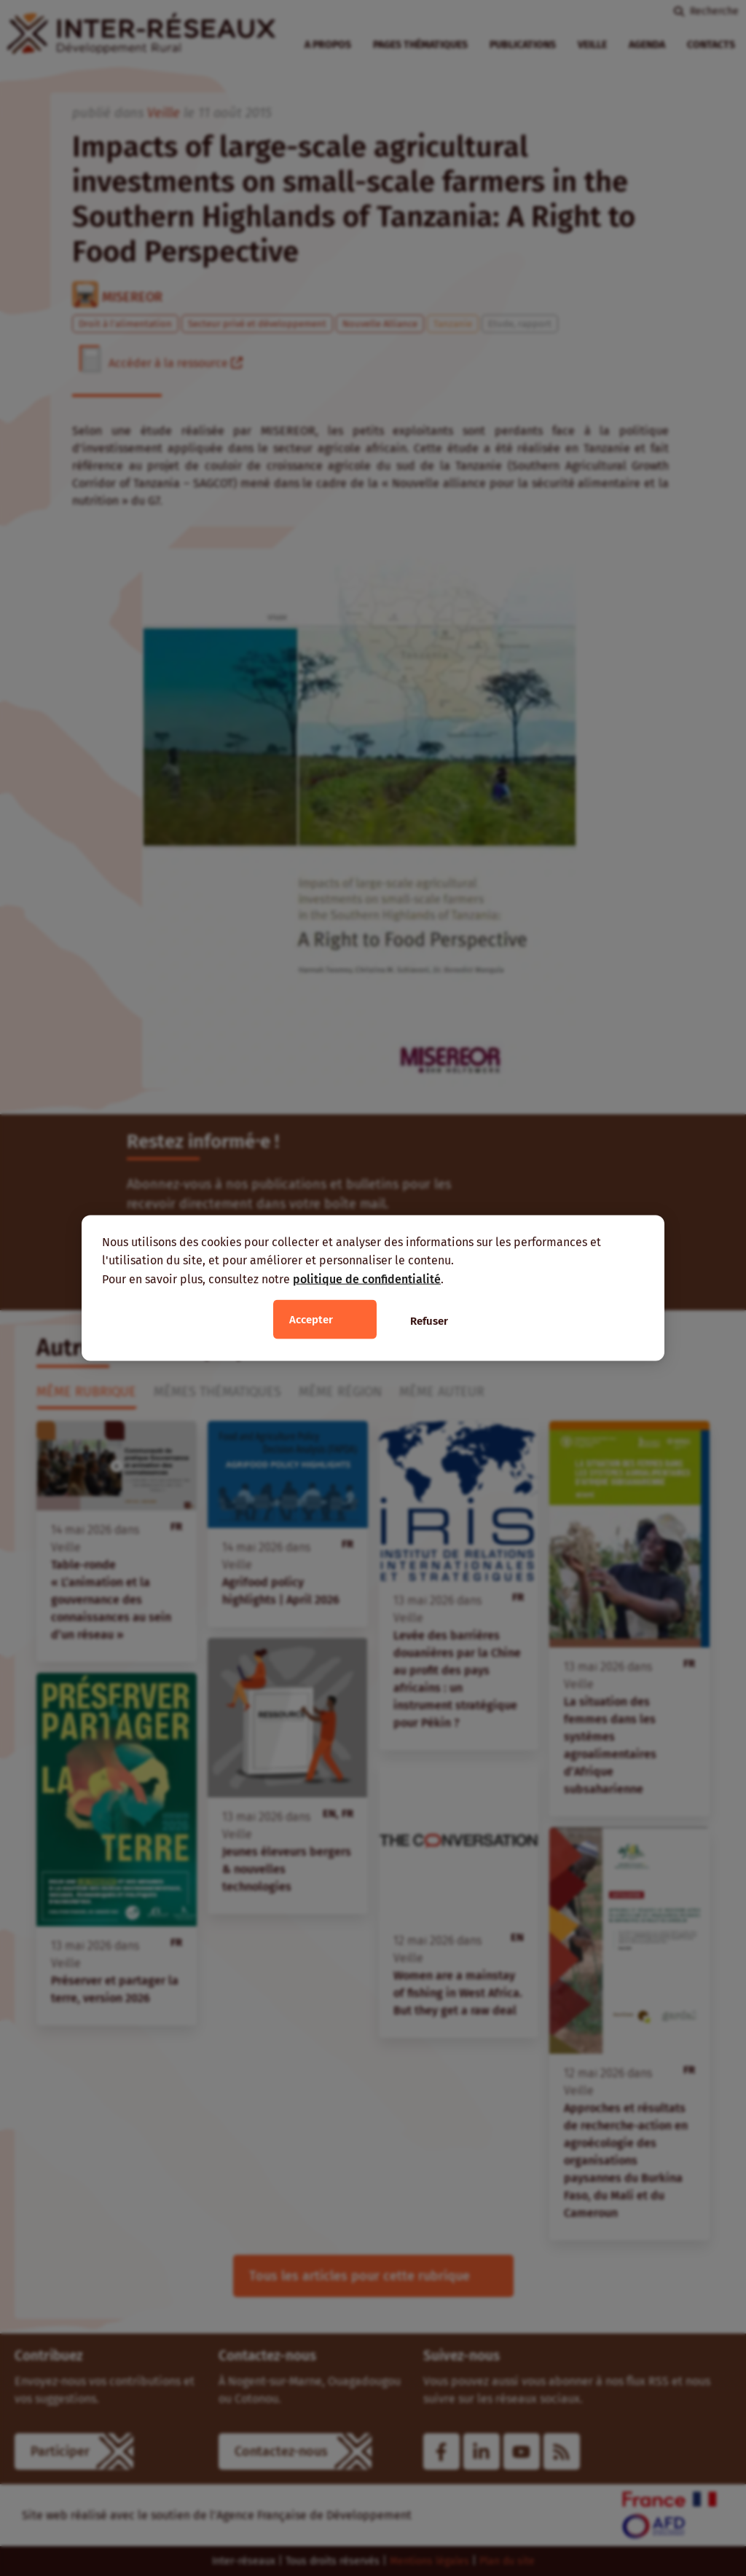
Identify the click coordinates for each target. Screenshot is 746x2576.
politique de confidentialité (367, 1278)
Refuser (429, 1321)
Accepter (311, 1319)
